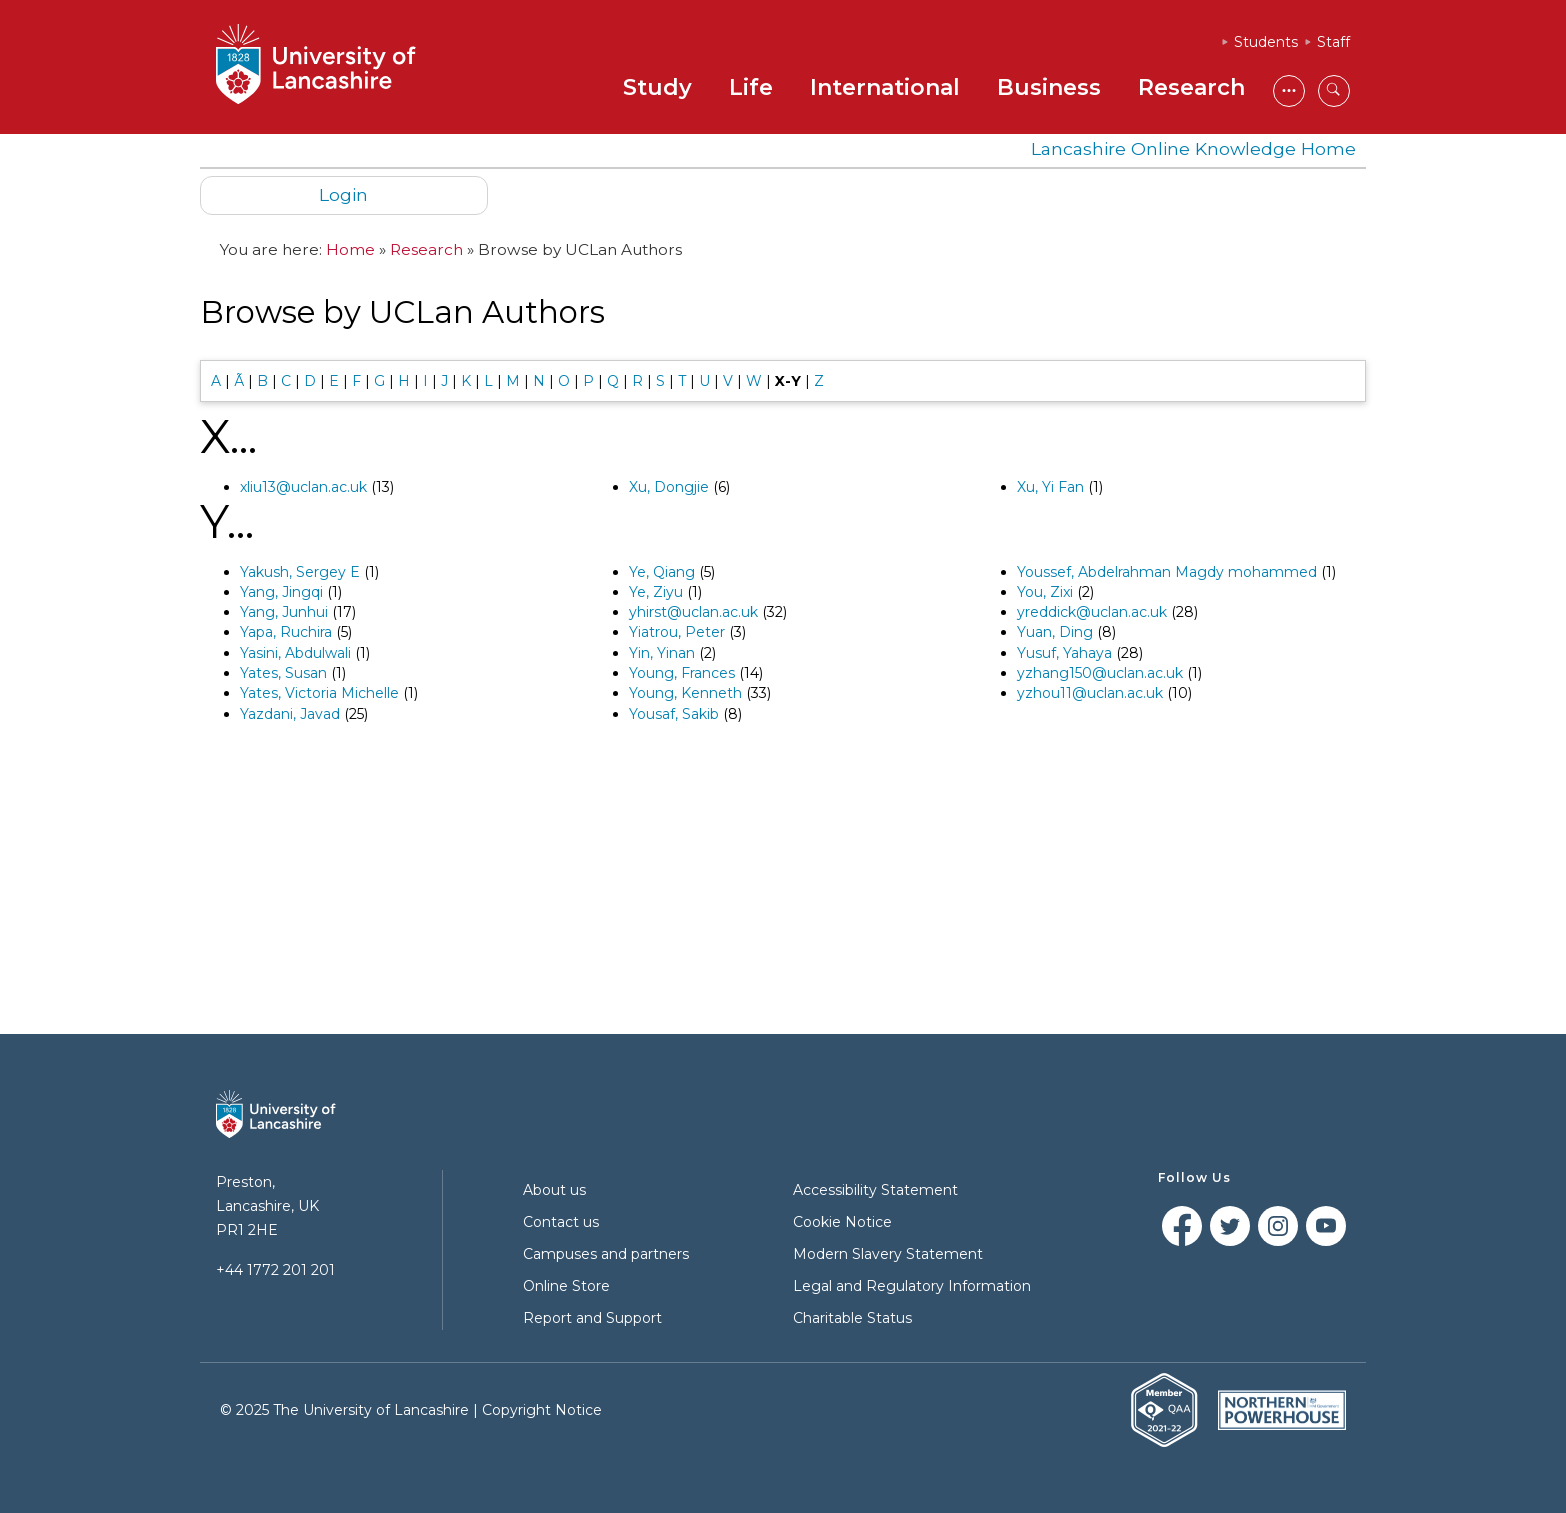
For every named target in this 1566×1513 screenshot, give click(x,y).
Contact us (561, 1222)
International (885, 87)
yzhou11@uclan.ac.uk (1090, 693)
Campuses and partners (606, 1254)
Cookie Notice (842, 1222)
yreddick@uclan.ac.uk (1092, 612)
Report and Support (592, 1318)
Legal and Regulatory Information (912, 1286)
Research (1191, 87)
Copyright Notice (542, 1410)
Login (343, 194)
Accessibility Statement (875, 1190)
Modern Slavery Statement (888, 1254)
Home (350, 249)
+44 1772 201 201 (275, 1270)
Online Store (566, 1286)
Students (1266, 42)
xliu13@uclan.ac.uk (303, 487)
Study (657, 87)
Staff (1333, 42)
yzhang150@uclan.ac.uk (1100, 673)
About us (554, 1190)
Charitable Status (852, 1318)
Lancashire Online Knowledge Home (1193, 148)
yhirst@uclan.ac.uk (693, 612)
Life (751, 87)
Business (1049, 87)
